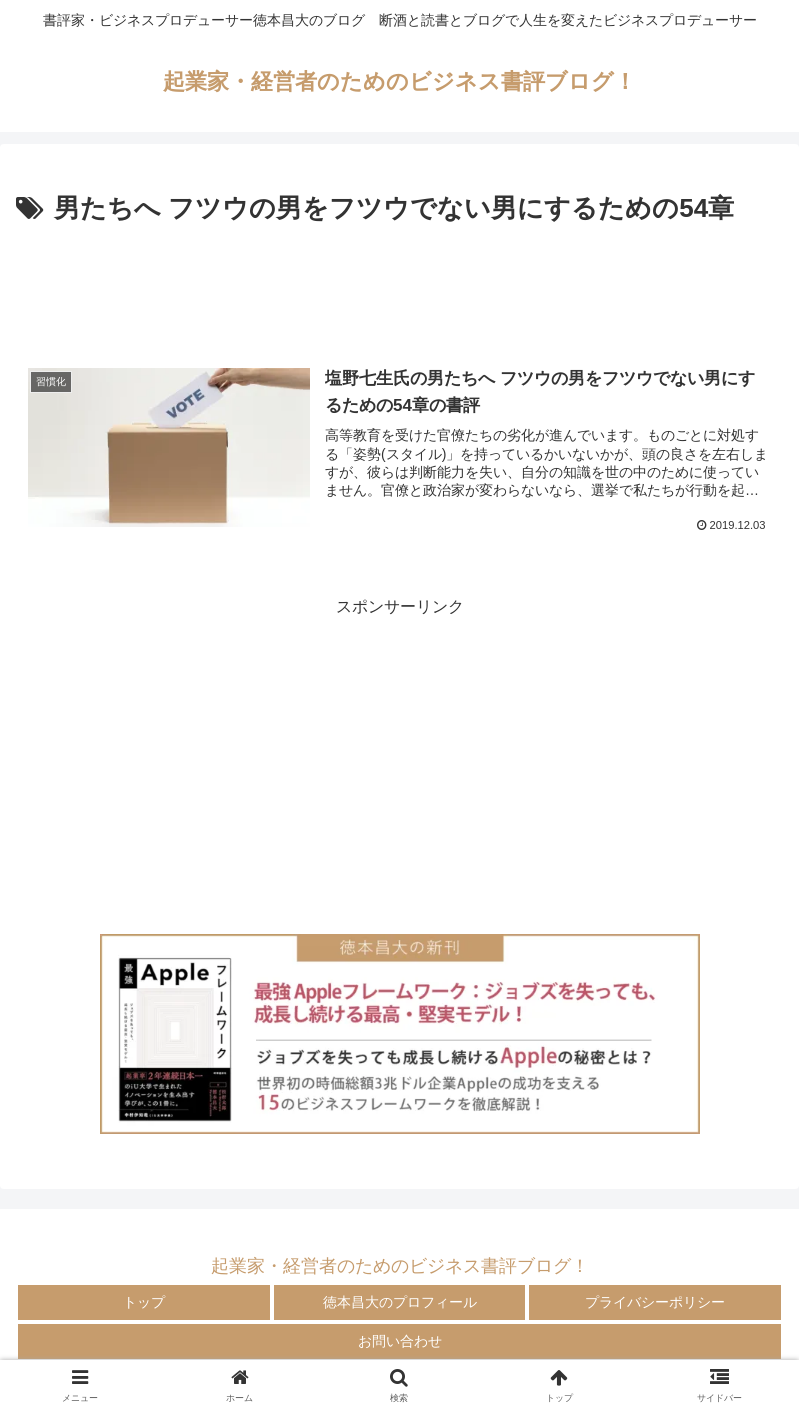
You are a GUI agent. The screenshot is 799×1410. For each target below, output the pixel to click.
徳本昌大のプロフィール (400, 1302)
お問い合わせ (400, 1341)
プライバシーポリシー (655, 1302)
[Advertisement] (399, 286)
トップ (144, 1302)
